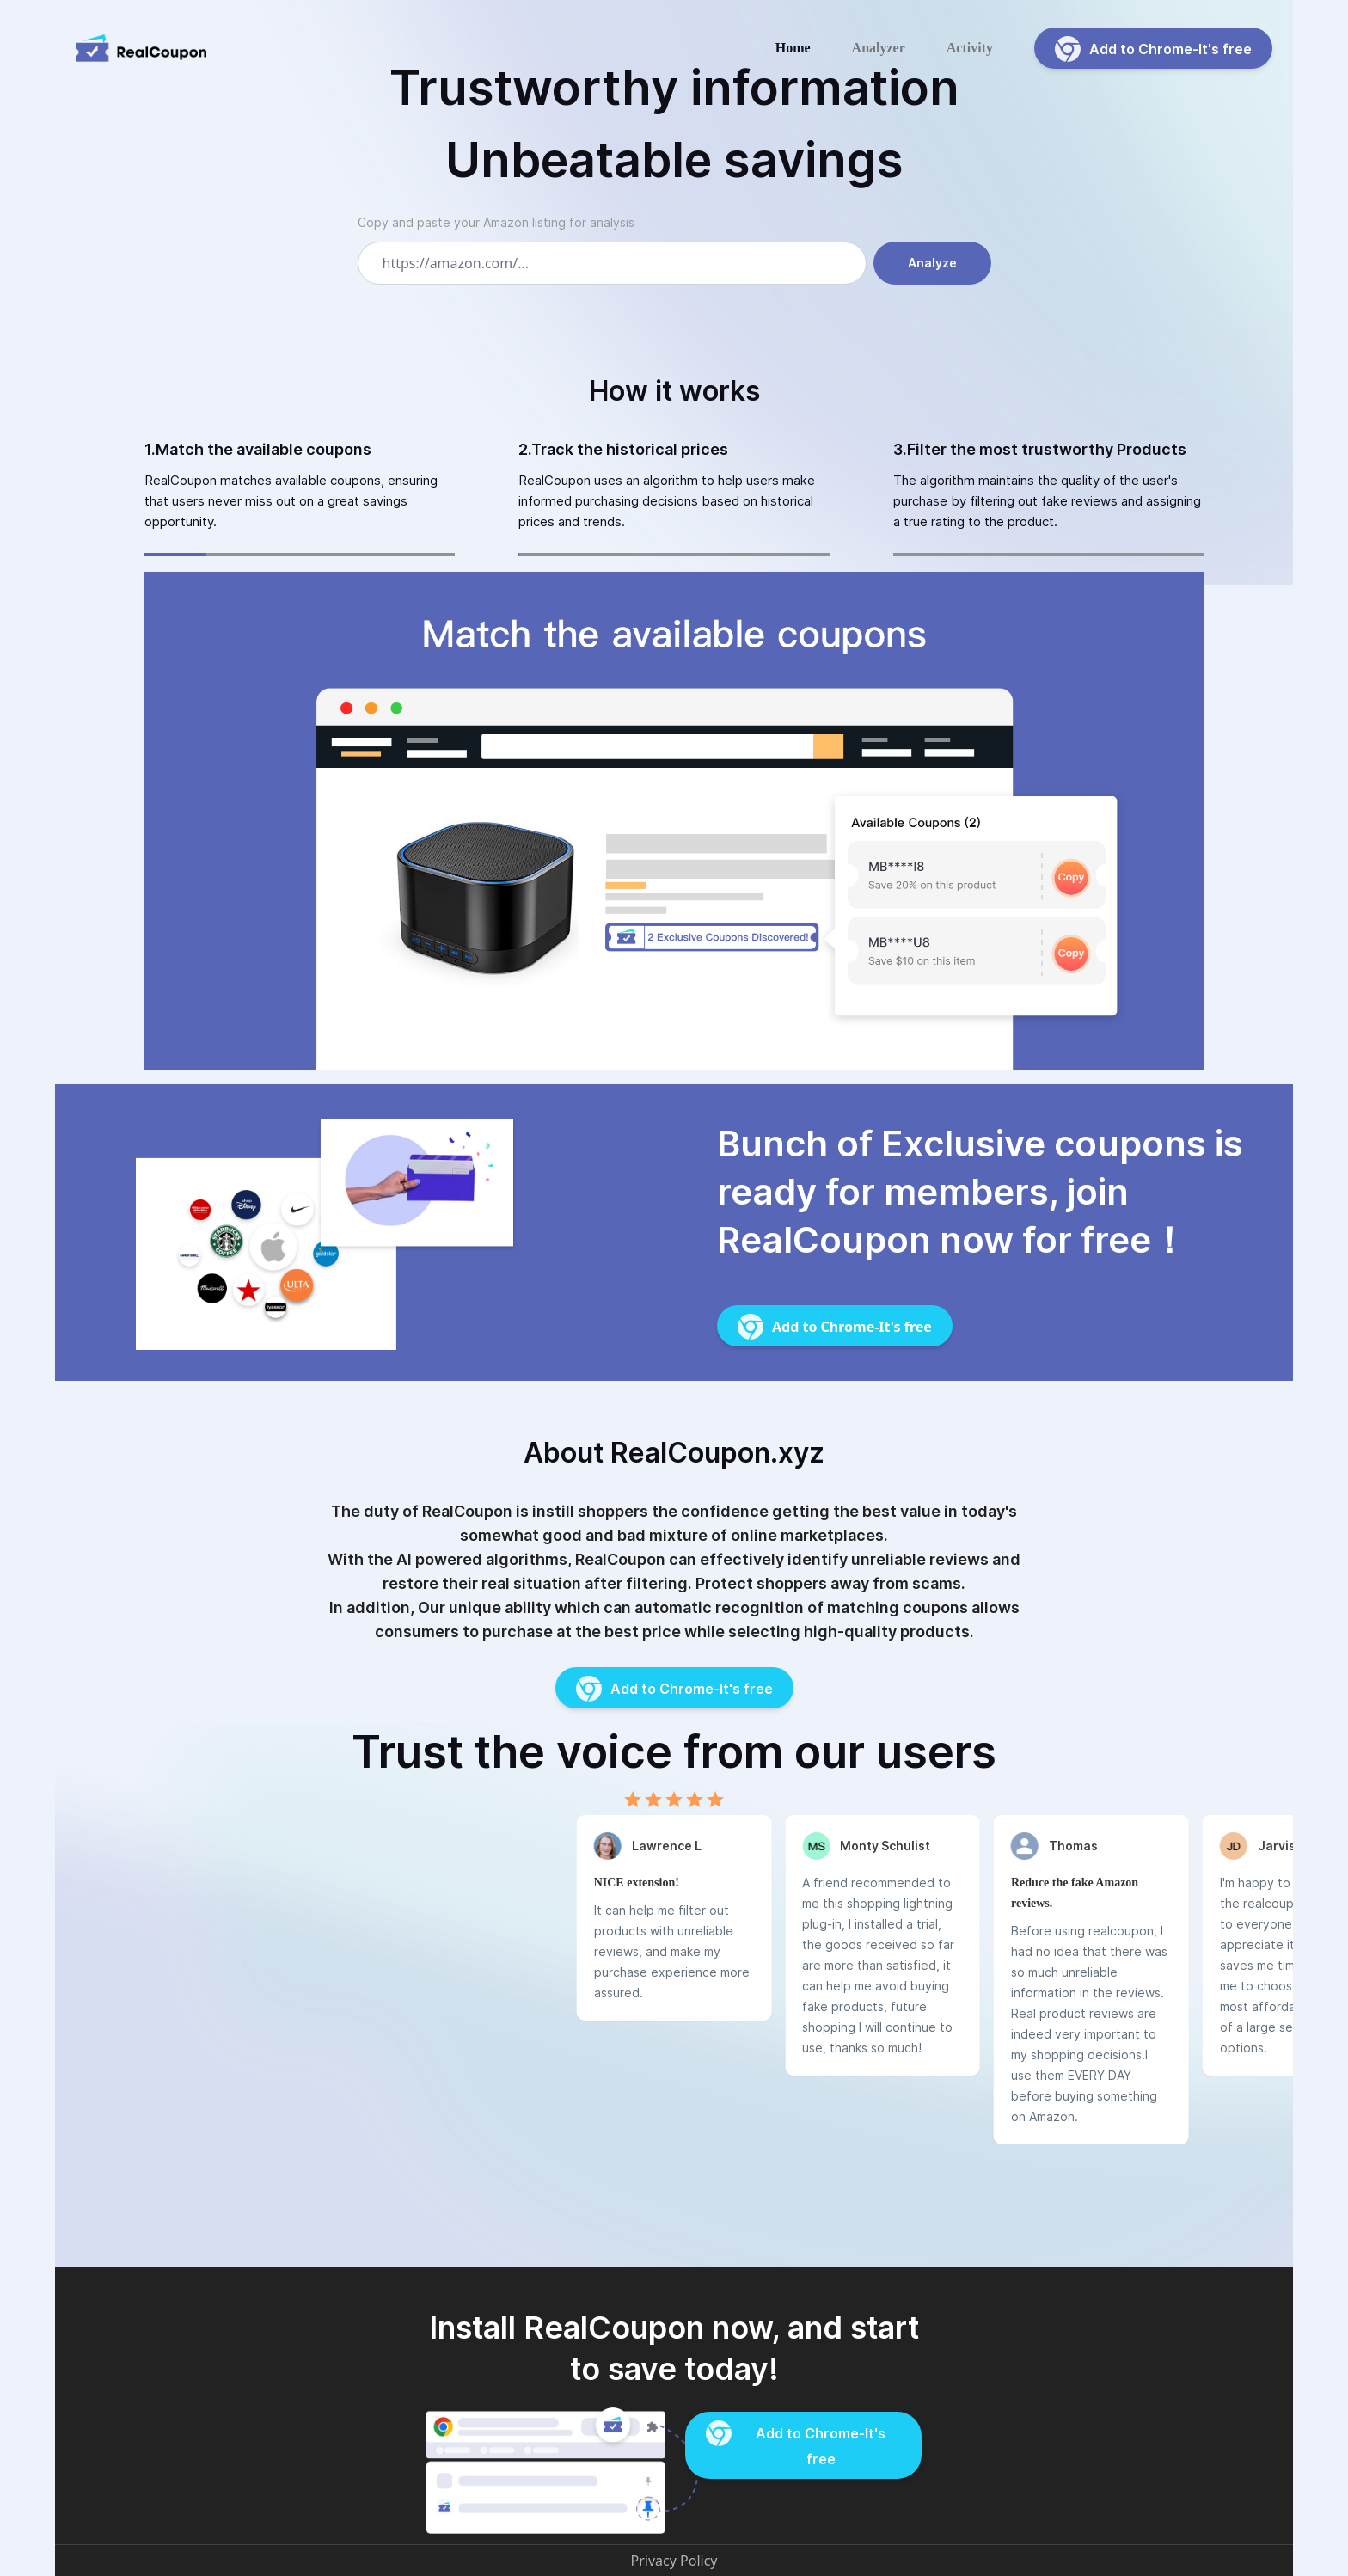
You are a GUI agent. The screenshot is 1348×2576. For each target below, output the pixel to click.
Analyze (932, 262)
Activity (970, 47)
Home (793, 47)
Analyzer (878, 47)
